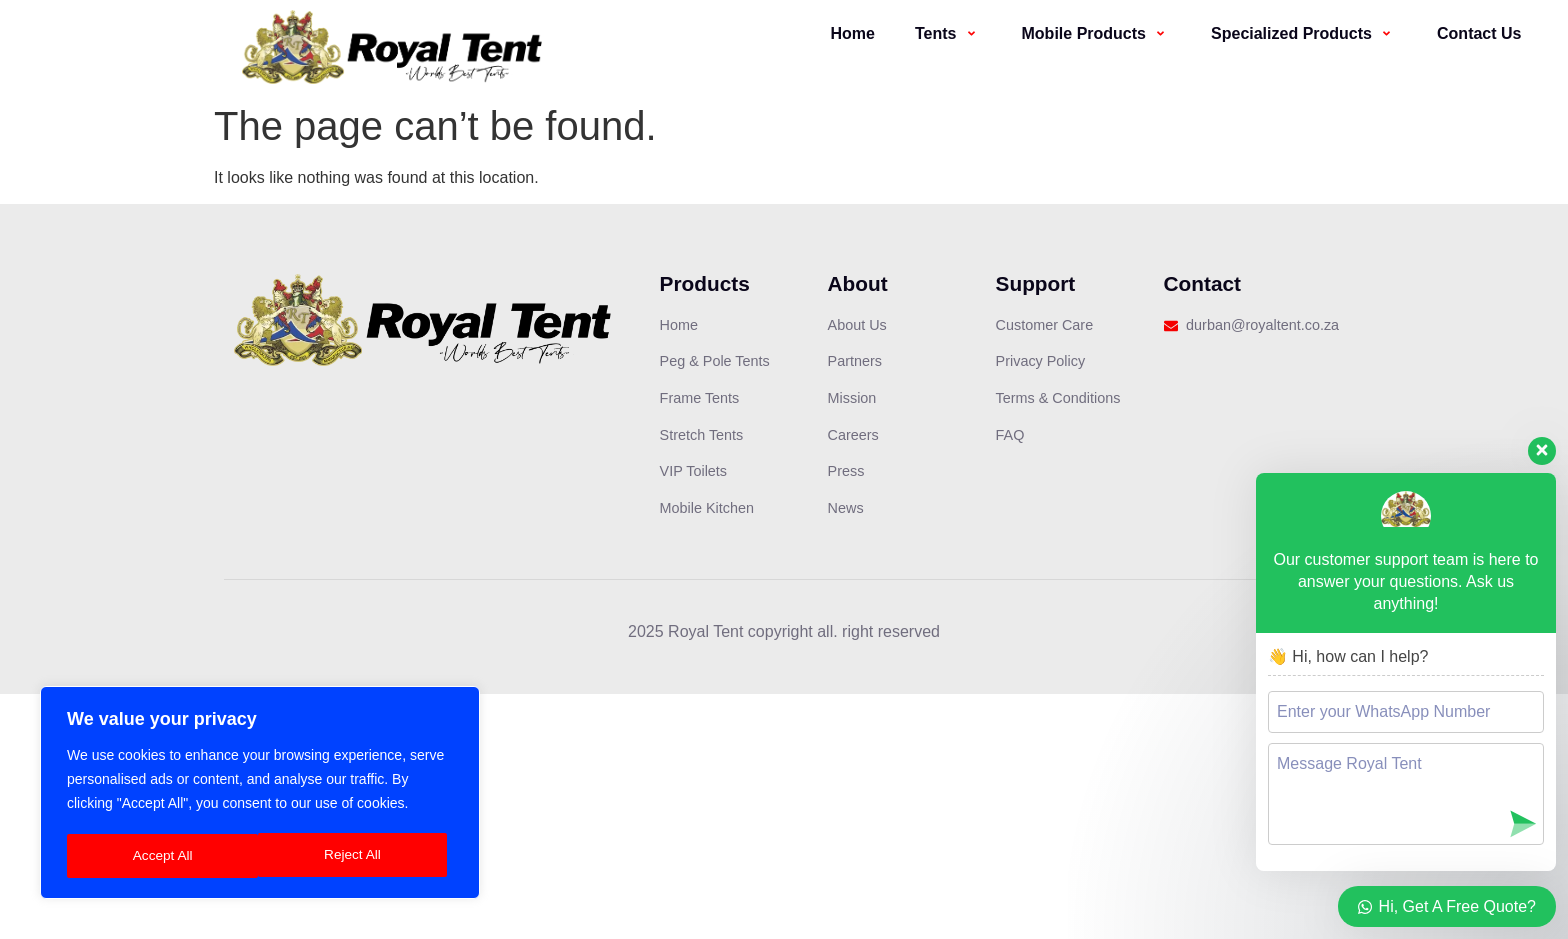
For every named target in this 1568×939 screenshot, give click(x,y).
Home (853, 33)
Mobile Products (1097, 33)
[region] (260, 794)
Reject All (161, 856)
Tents (948, 33)
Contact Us (1479, 33)
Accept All (357, 856)
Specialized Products (1304, 33)
